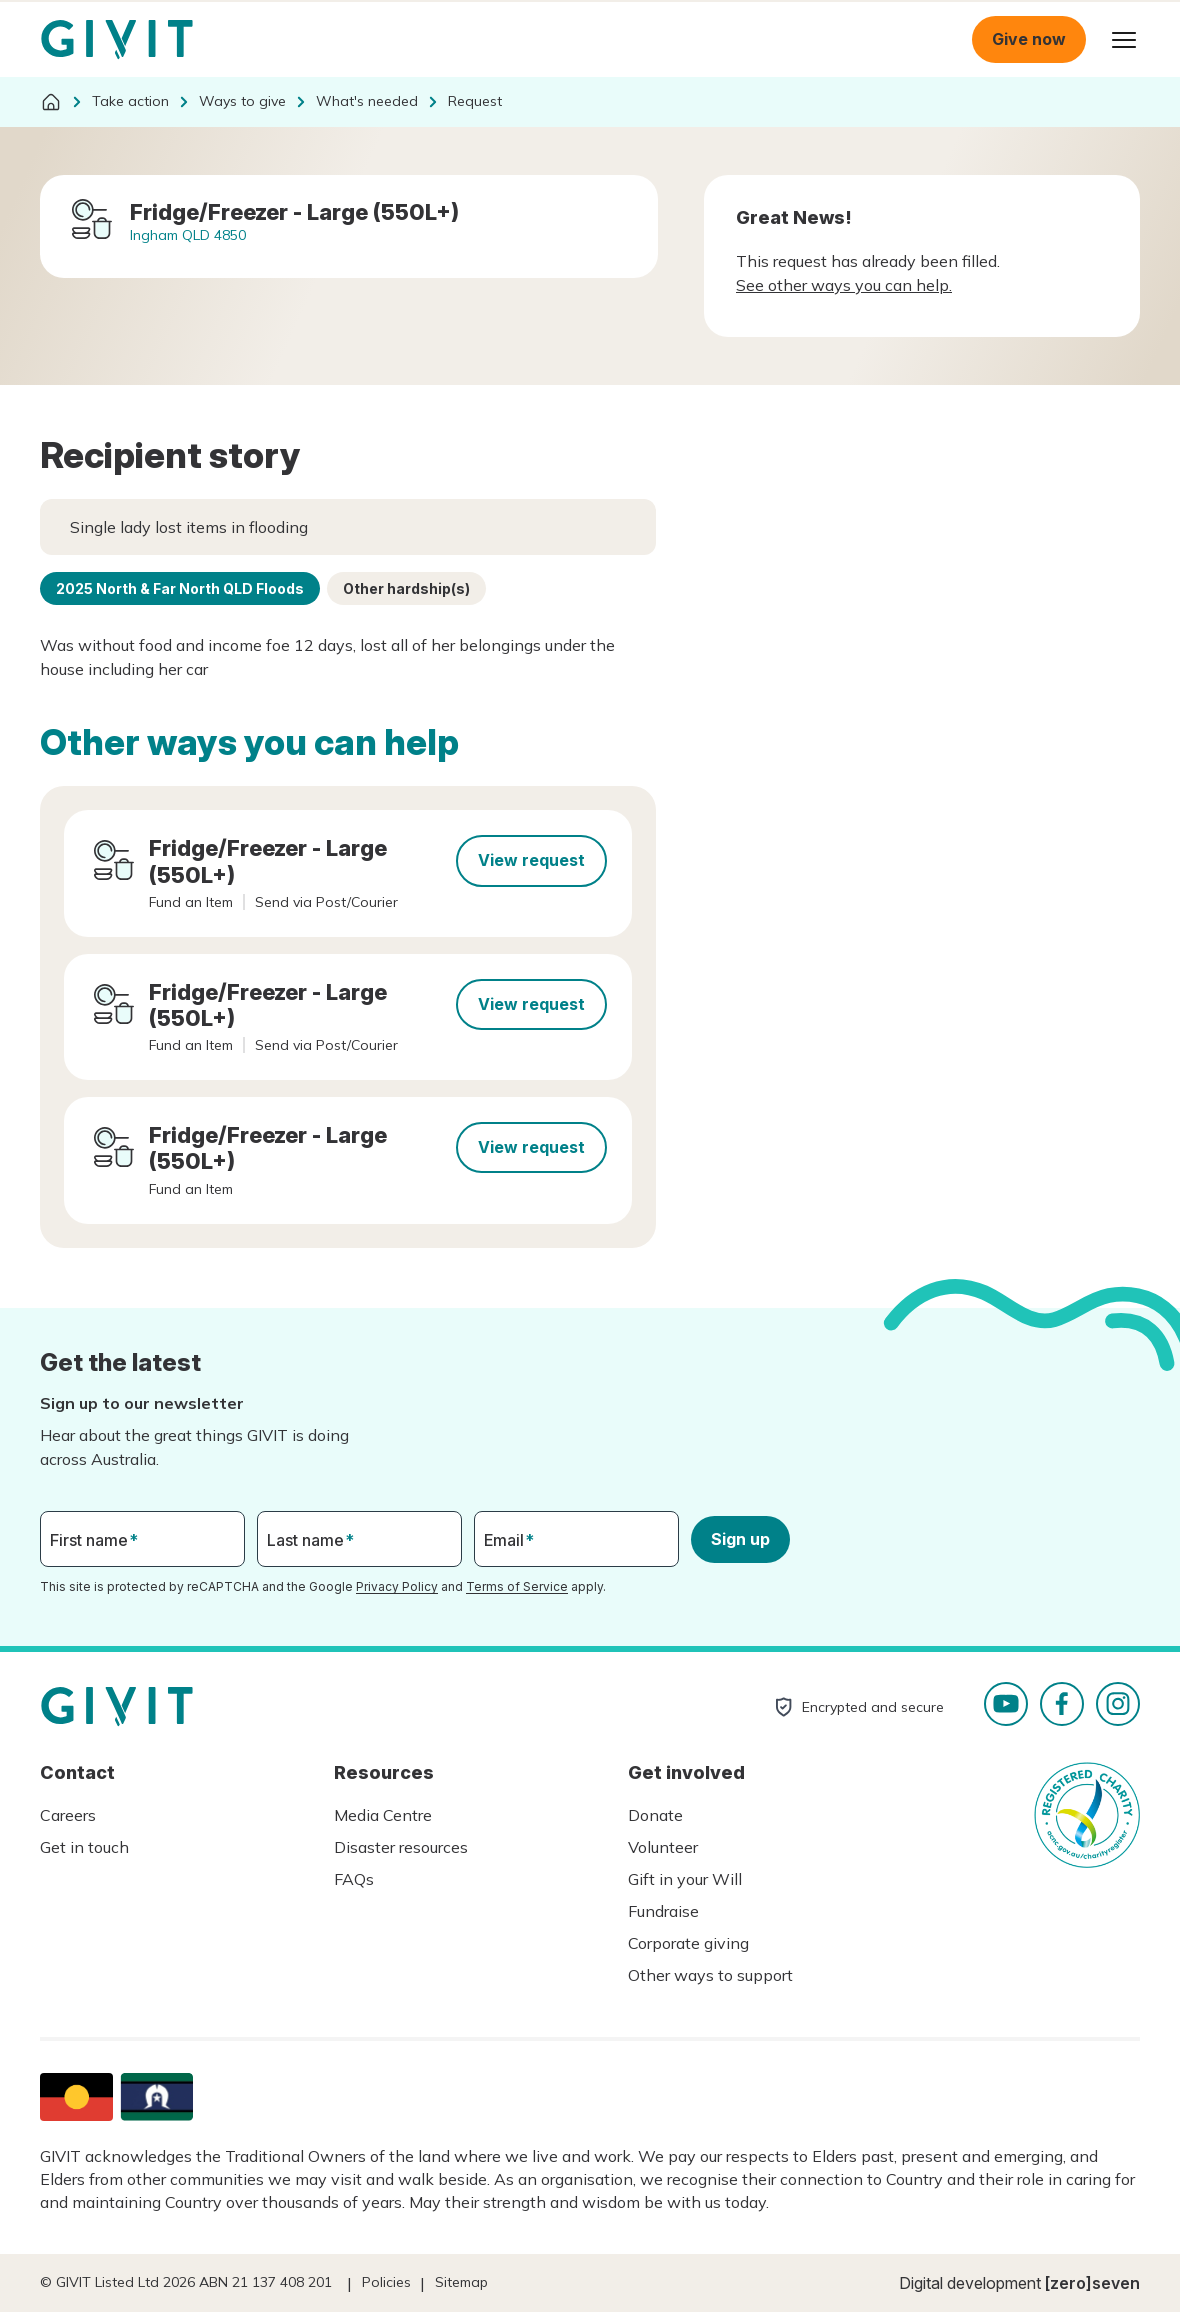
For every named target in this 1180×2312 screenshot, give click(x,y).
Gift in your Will (685, 1879)
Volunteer (663, 1847)
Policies (386, 2282)
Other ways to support (710, 1975)
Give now (1029, 39)
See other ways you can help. (844, 285)
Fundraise (663, 1911)
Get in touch (84, 1847)
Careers (68, 1815)
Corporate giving (688, 1943)
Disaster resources (401, 1847)
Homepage (117, 40)
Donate (655, 1815)
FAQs (354, 1879)
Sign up (740, 1539)
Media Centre (383, 1815)
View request (531, 860)
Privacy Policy (397, 1586)
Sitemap (461, 2282)
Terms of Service (517, 1586)
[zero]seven (1092, 2283)
